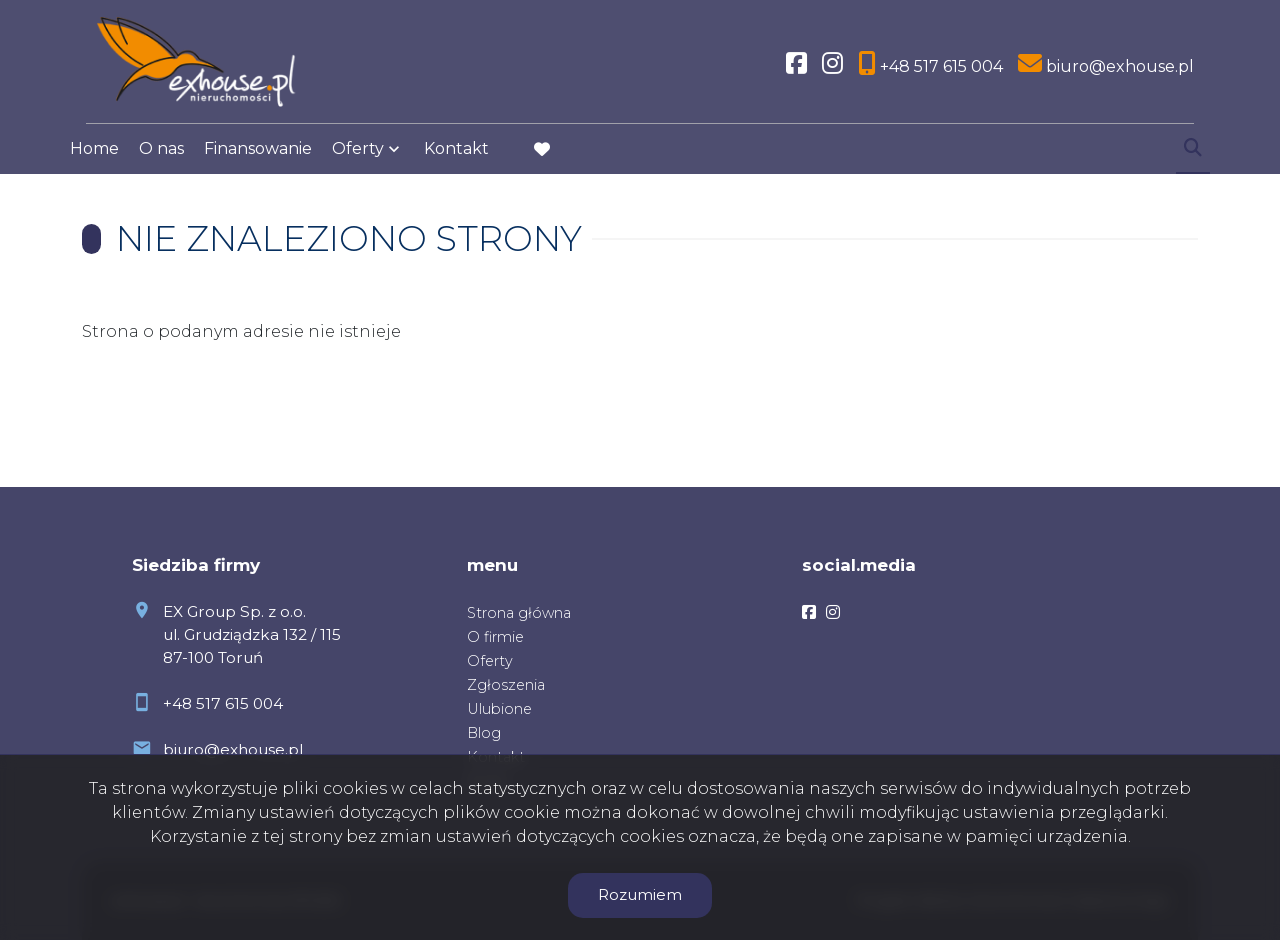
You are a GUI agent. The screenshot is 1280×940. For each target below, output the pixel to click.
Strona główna (519, 613)
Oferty (358, 162)
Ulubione (499, 709)
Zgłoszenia (506, 685)
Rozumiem (640, 894)
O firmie (495, 637)
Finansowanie (258, 162)
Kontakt (456, 162)
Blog (484, 733)
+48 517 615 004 (223, 703)
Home (94, 162)
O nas (161, 162)
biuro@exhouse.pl (233, 749)
